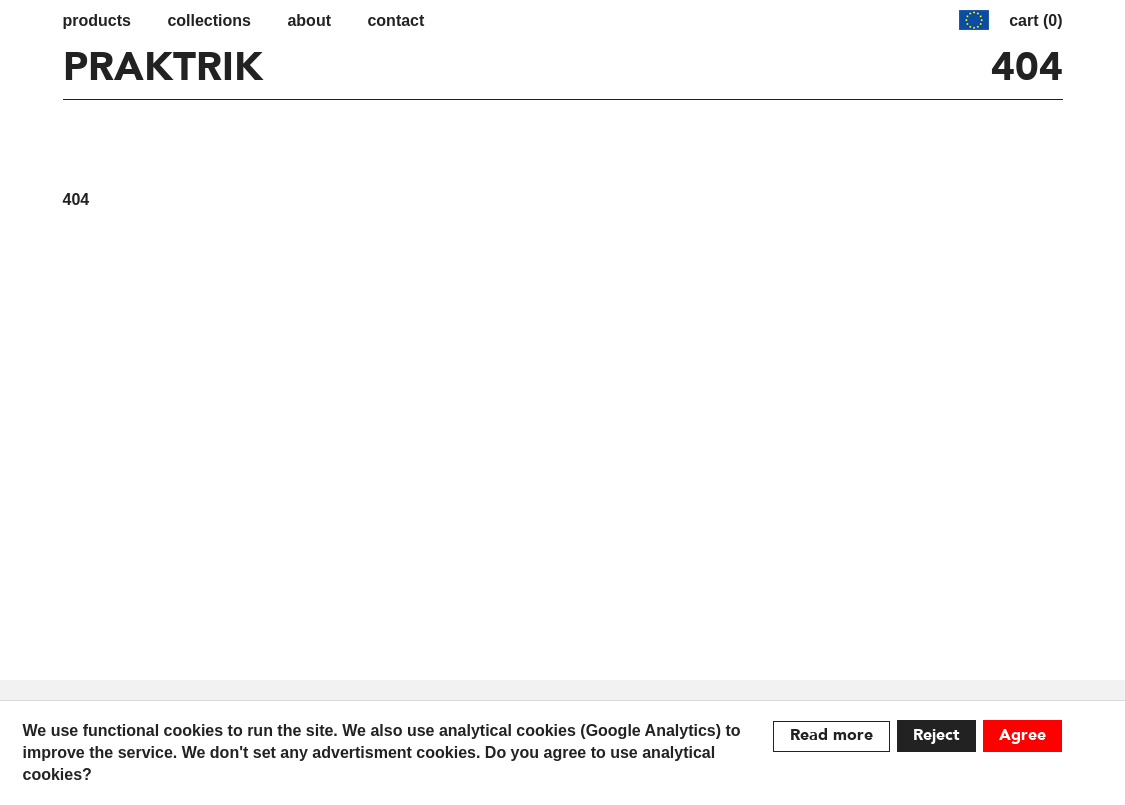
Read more (831, 736)
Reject (936, 736)
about (309, 20)
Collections (209, 20)
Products (97, 20)
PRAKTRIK (163, 69)
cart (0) (1035, 20)
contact (395, 20)
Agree (1022, 736)
